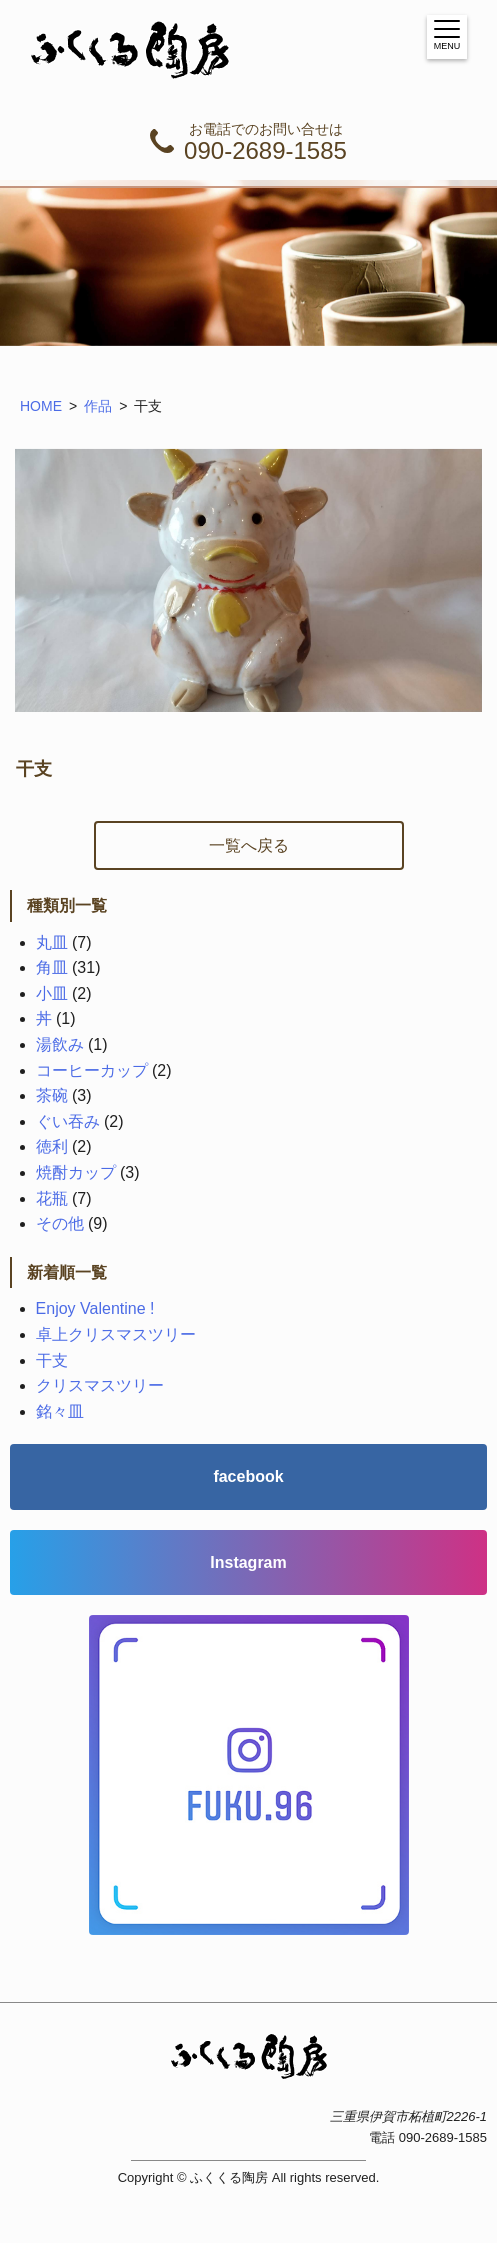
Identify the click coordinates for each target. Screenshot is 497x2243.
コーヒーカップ (92, 1070)
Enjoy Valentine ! (95, 1308)
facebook (248, 1476)
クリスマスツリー (100, 1385)
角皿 (52, 967)
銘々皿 (60, 1411)
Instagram (248, 1562)
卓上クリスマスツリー (116, 1334)
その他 (60, 1223)
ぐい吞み (68, 1121)
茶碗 (52, 1095)
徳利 (52, 1146)
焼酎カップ (76, 1172)
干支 (52, 1360)
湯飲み (60, 1044)
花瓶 (52, 1198)
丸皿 (52, 942)
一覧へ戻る (249, 845)
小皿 (52, 993)
